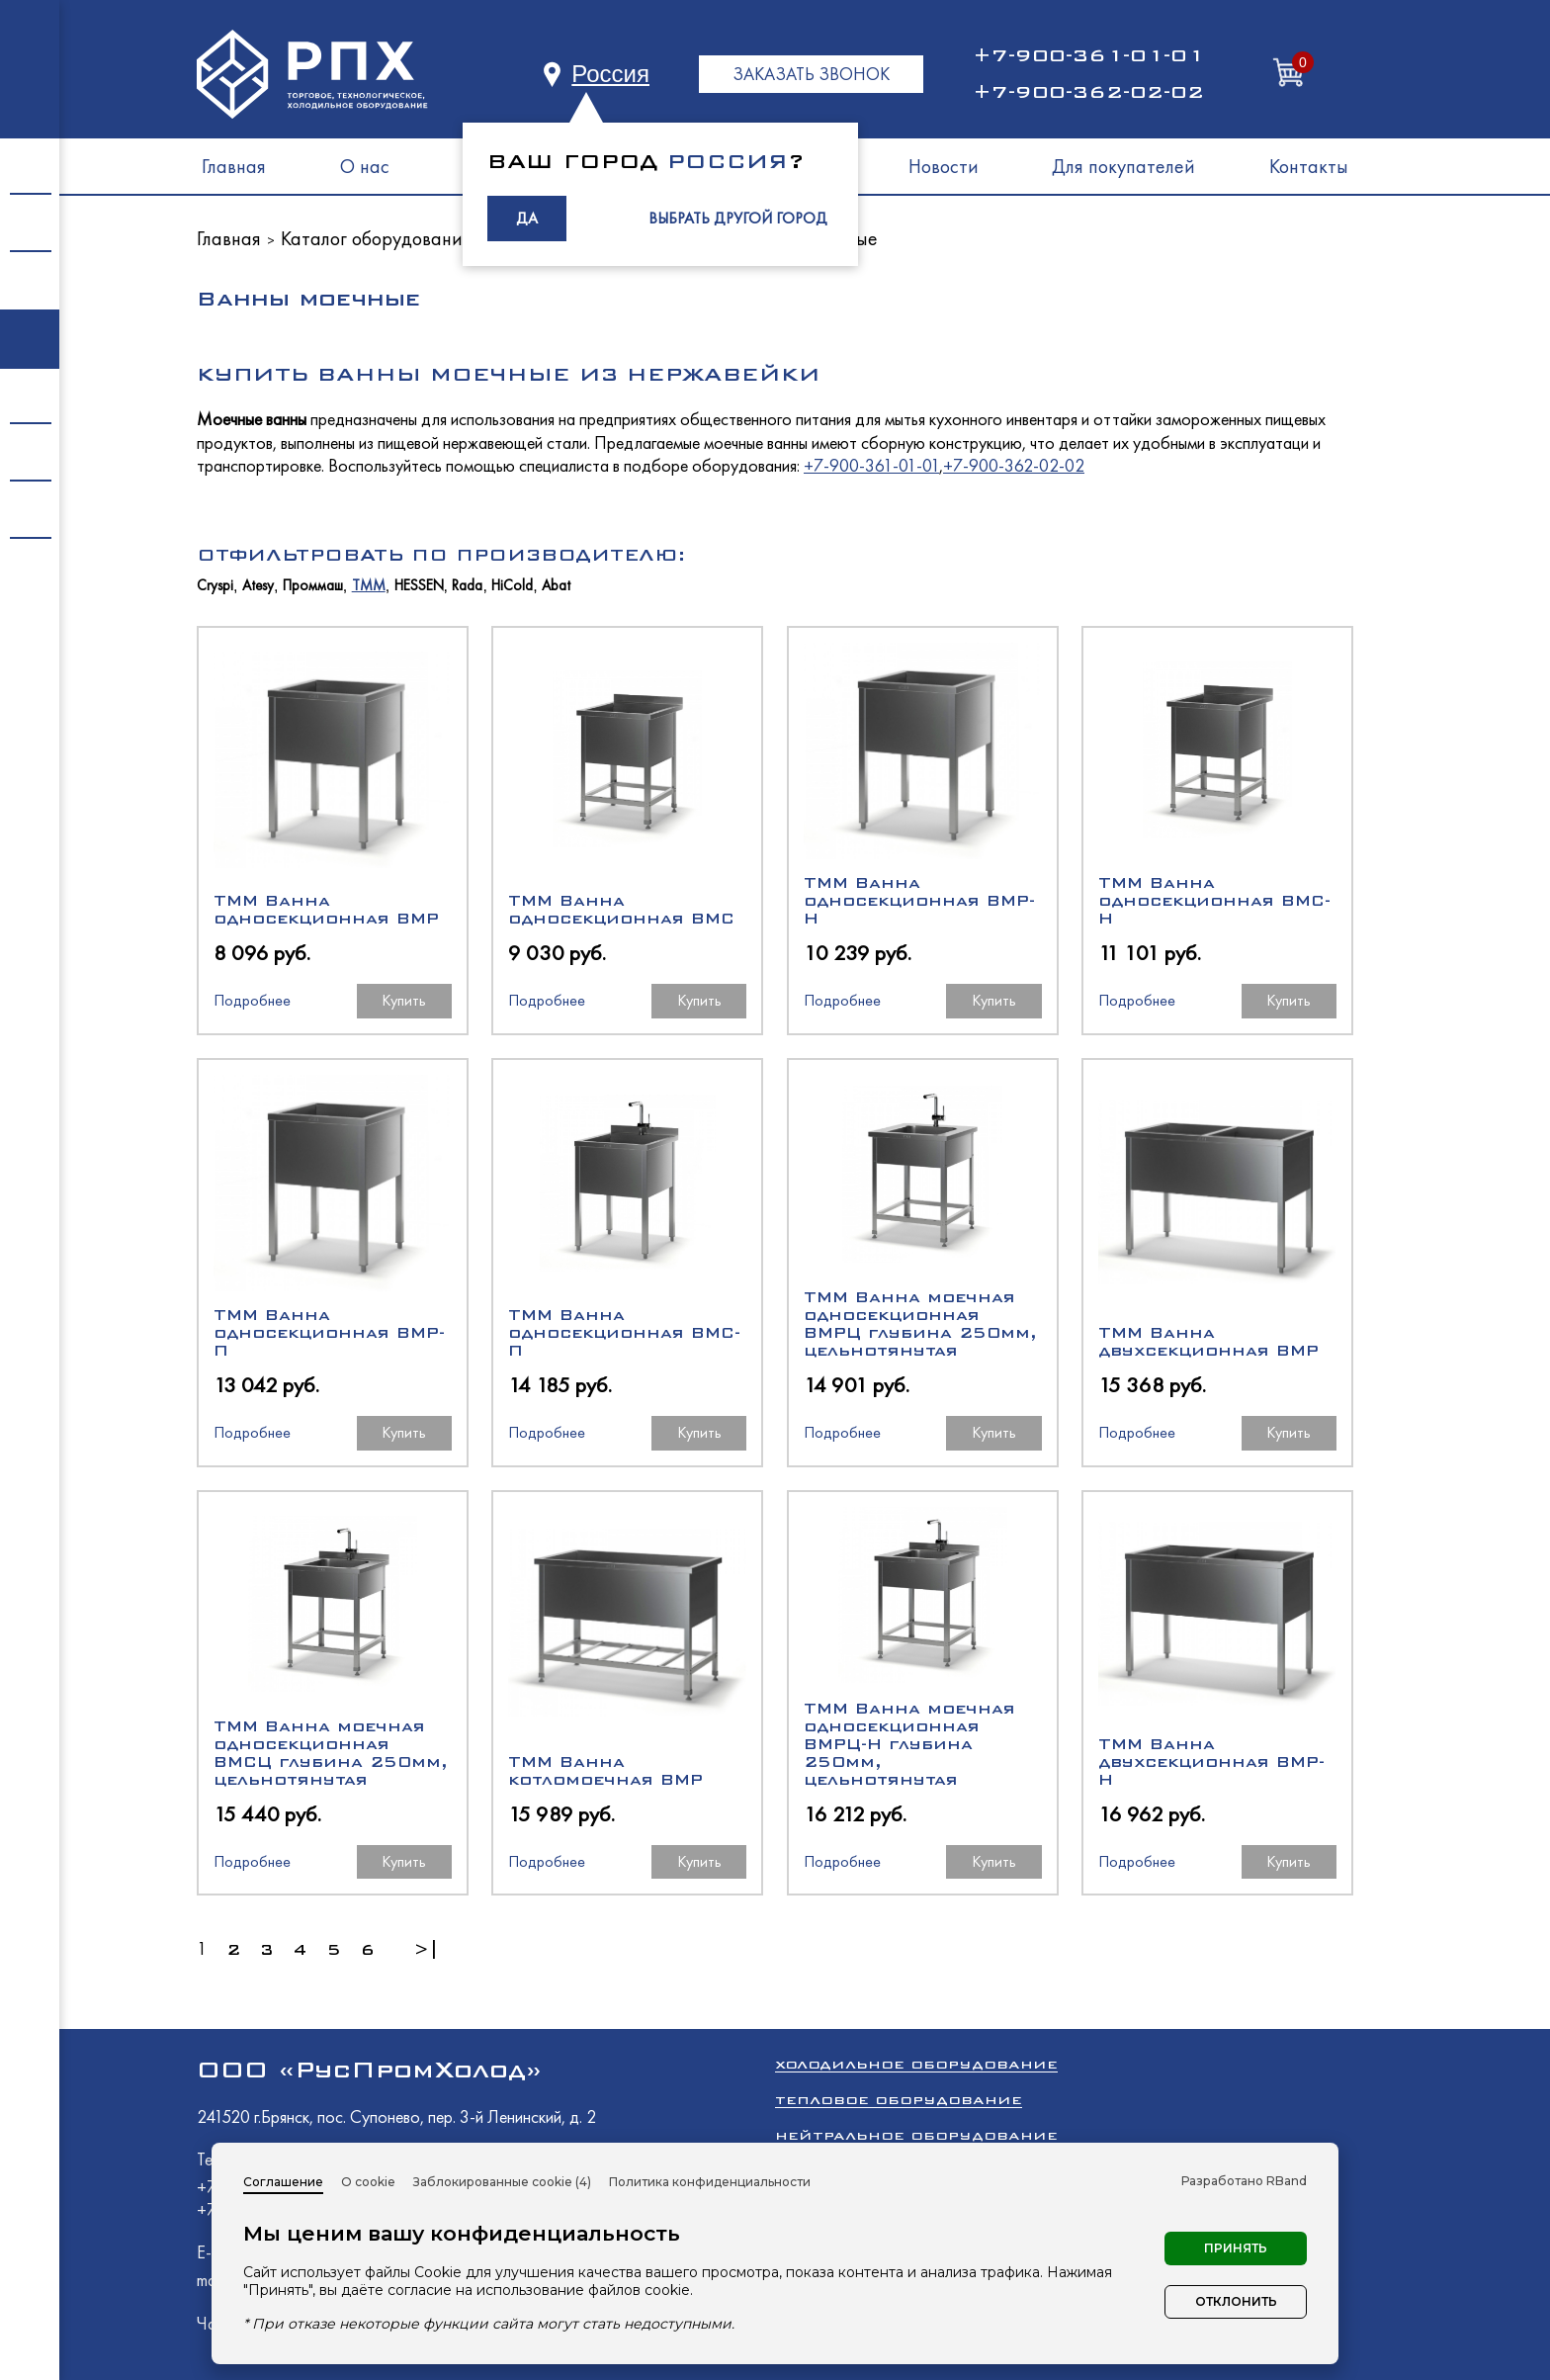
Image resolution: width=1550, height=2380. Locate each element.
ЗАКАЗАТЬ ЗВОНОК (811, 73)
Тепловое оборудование (898, 2099)
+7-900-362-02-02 (1088, 92)
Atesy (258, 585)
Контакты (1308, 166)
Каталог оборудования (376, 238)
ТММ (369, 585)
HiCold (512, 585)
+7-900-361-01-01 (1088, 55)
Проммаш (313, 585)
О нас (364, 166)
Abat (556, 585)
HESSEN (419, 585)
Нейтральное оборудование (916, 2135)
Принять (1235, 2248)
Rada (467, 585)
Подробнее (252, 1000)
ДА (527, 218)
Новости (943, 166)
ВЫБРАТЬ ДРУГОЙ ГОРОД (737, 218)
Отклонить (1236, 2301)
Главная (234, 166)
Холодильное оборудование (916, 2064)
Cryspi (215, 585)
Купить (404, 1000)
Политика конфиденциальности (710, 2181)
